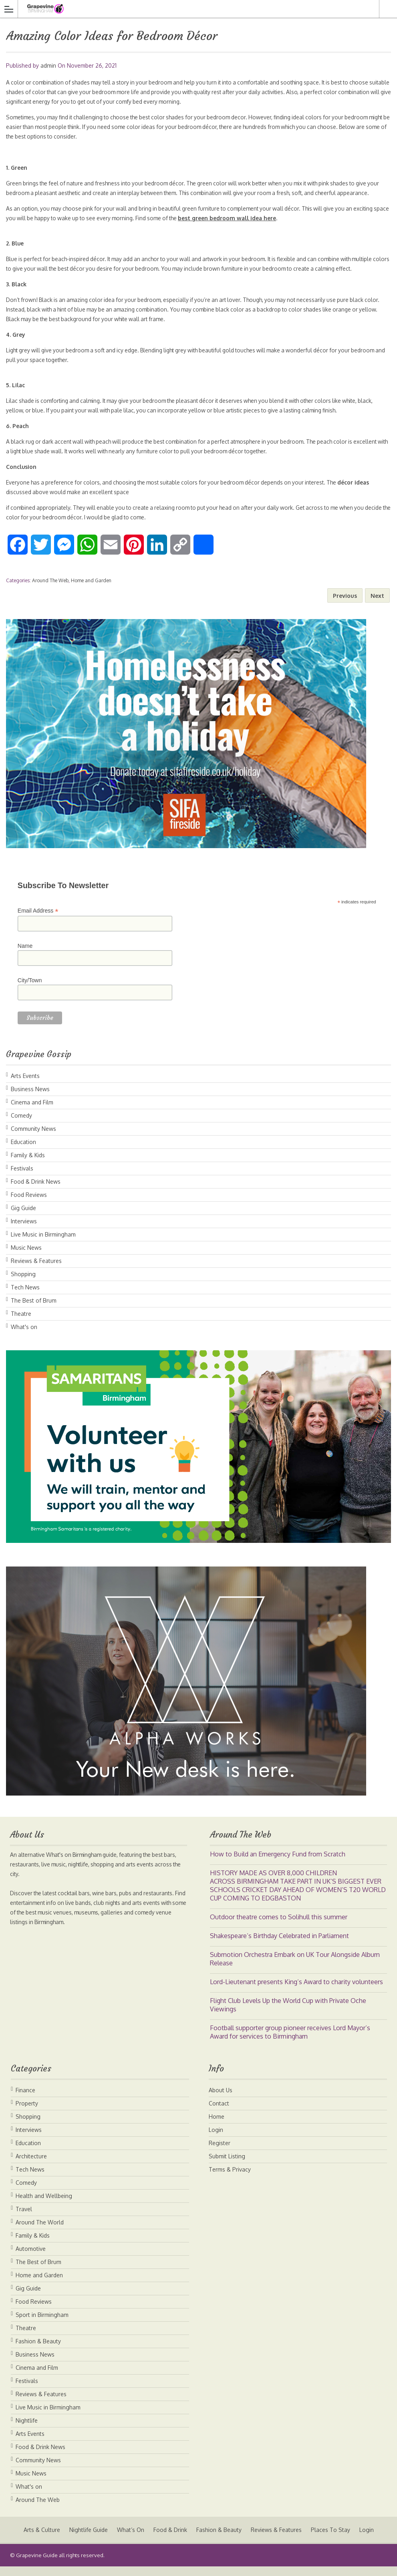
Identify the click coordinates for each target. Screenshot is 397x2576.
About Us (220, 2099)
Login (216, 2139)
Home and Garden (91, 590)
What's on (24, 1336)
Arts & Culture (40, 2539)
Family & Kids (28, 1164)
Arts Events (25, 1085)
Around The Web (50, 590)
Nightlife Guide (87, 2539)
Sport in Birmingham (42, 2324)
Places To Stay (331, 2539)
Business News (30, 1098)
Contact (219, 2112)
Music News (26, 1257)
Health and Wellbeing (44, 2205)
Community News (33, 1138)
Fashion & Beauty (38, 2350)
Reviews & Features (36, 1270)
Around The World (40, 2231)
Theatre (21, 1323)
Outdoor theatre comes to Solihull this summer (278, 1926)
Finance (25, 2099)
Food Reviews (29, 1204)
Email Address (38, 920)
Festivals (22, 1177)
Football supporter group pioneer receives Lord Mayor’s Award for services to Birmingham (290, 2041)
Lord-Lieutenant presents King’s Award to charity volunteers (296, 1991)
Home (216, 2126)
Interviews (24, 1230)
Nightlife (27, 2430)
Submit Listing (227, 2165)
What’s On (129, 2539)
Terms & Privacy (230, 2179)
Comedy (21, 1125)
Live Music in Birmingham (43, 1244)
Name (25, 955)
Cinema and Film (32, 1111)
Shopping (23, 1283)
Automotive (31, 2258)
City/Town (30, 990)
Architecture (31, 2165)
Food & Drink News (35, 1191)
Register (219, 2152)
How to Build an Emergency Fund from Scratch (277, 1864)
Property (27, 2112)
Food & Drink (170, 2539)
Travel (24, 2218)
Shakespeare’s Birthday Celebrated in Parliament (279, 1945)
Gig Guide (23, 1217)
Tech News (25, 1296)
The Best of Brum (33, 1310)
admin (48, 65)
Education (23, 1151)
